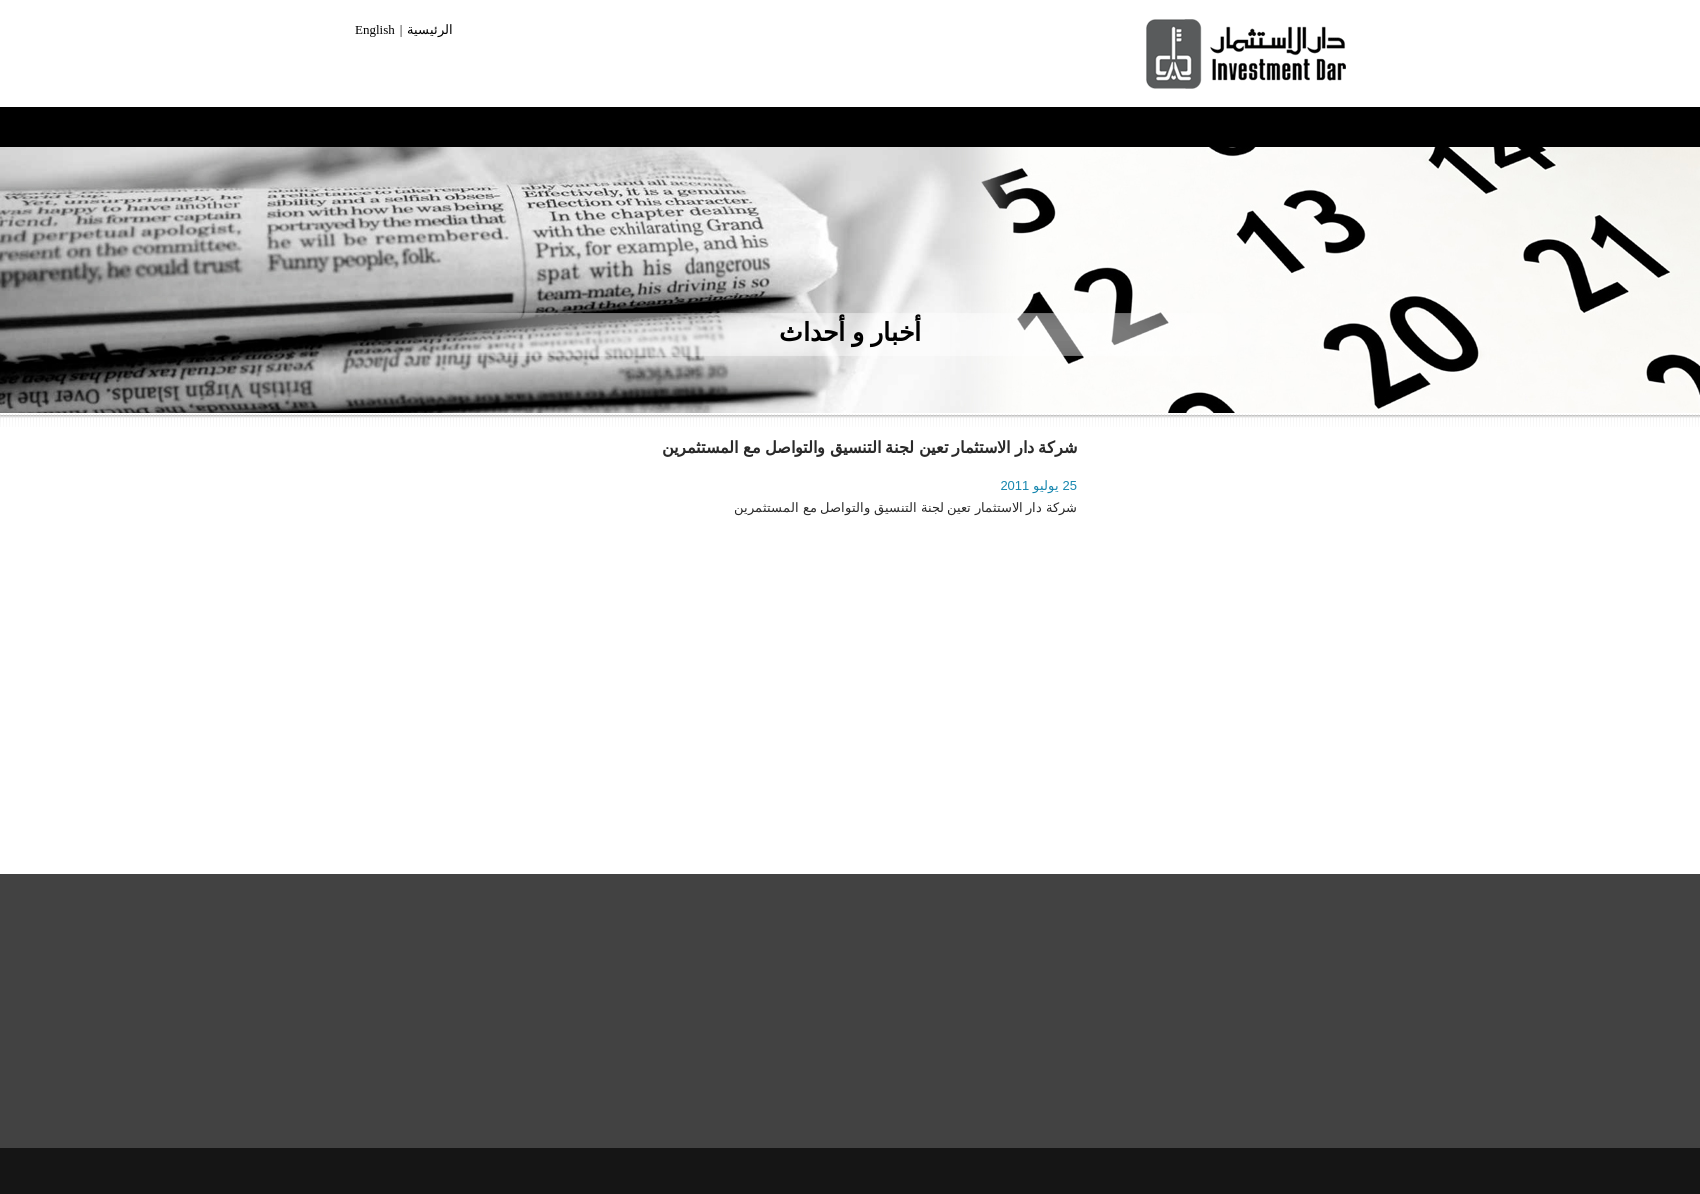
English (375, 29)
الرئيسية (430, 29)
